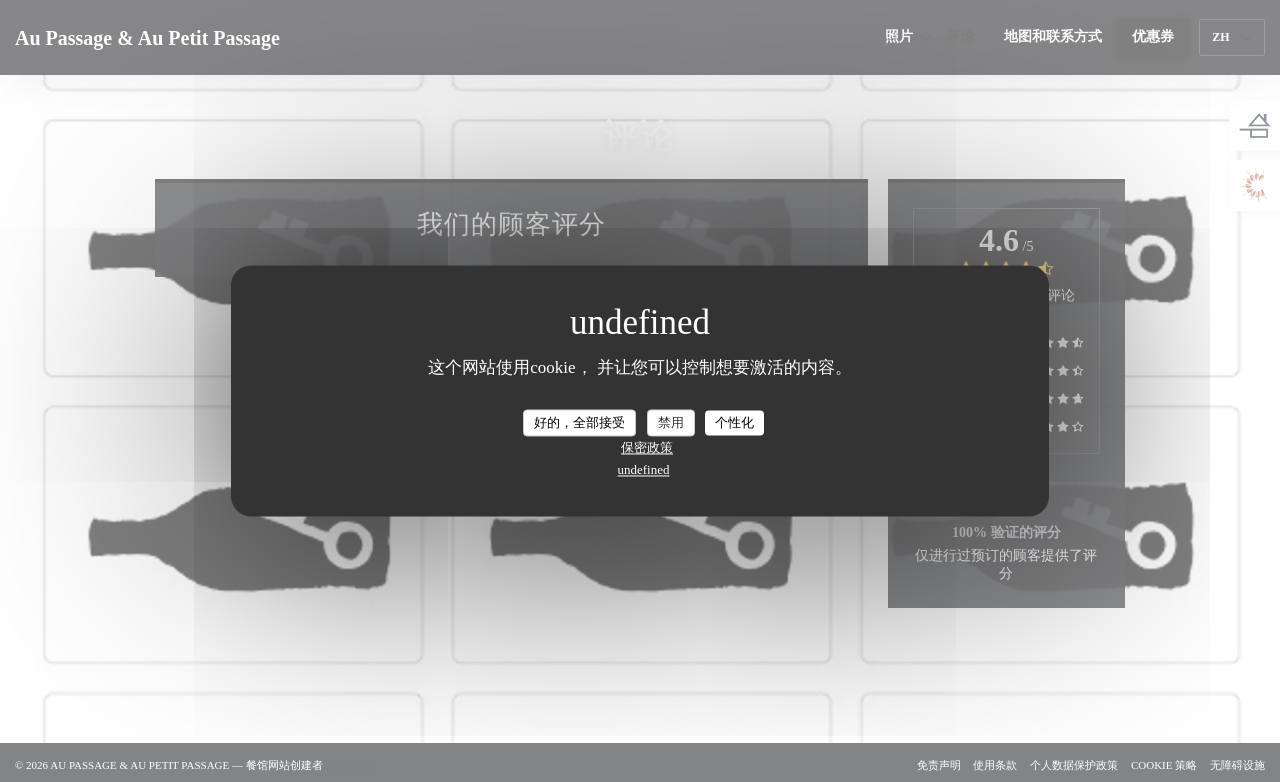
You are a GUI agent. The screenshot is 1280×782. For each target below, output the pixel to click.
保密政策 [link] (647, 448)
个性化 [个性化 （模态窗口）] (734, 422)
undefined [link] (644, 470)
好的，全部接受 (579, 422)
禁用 (671, 422)
